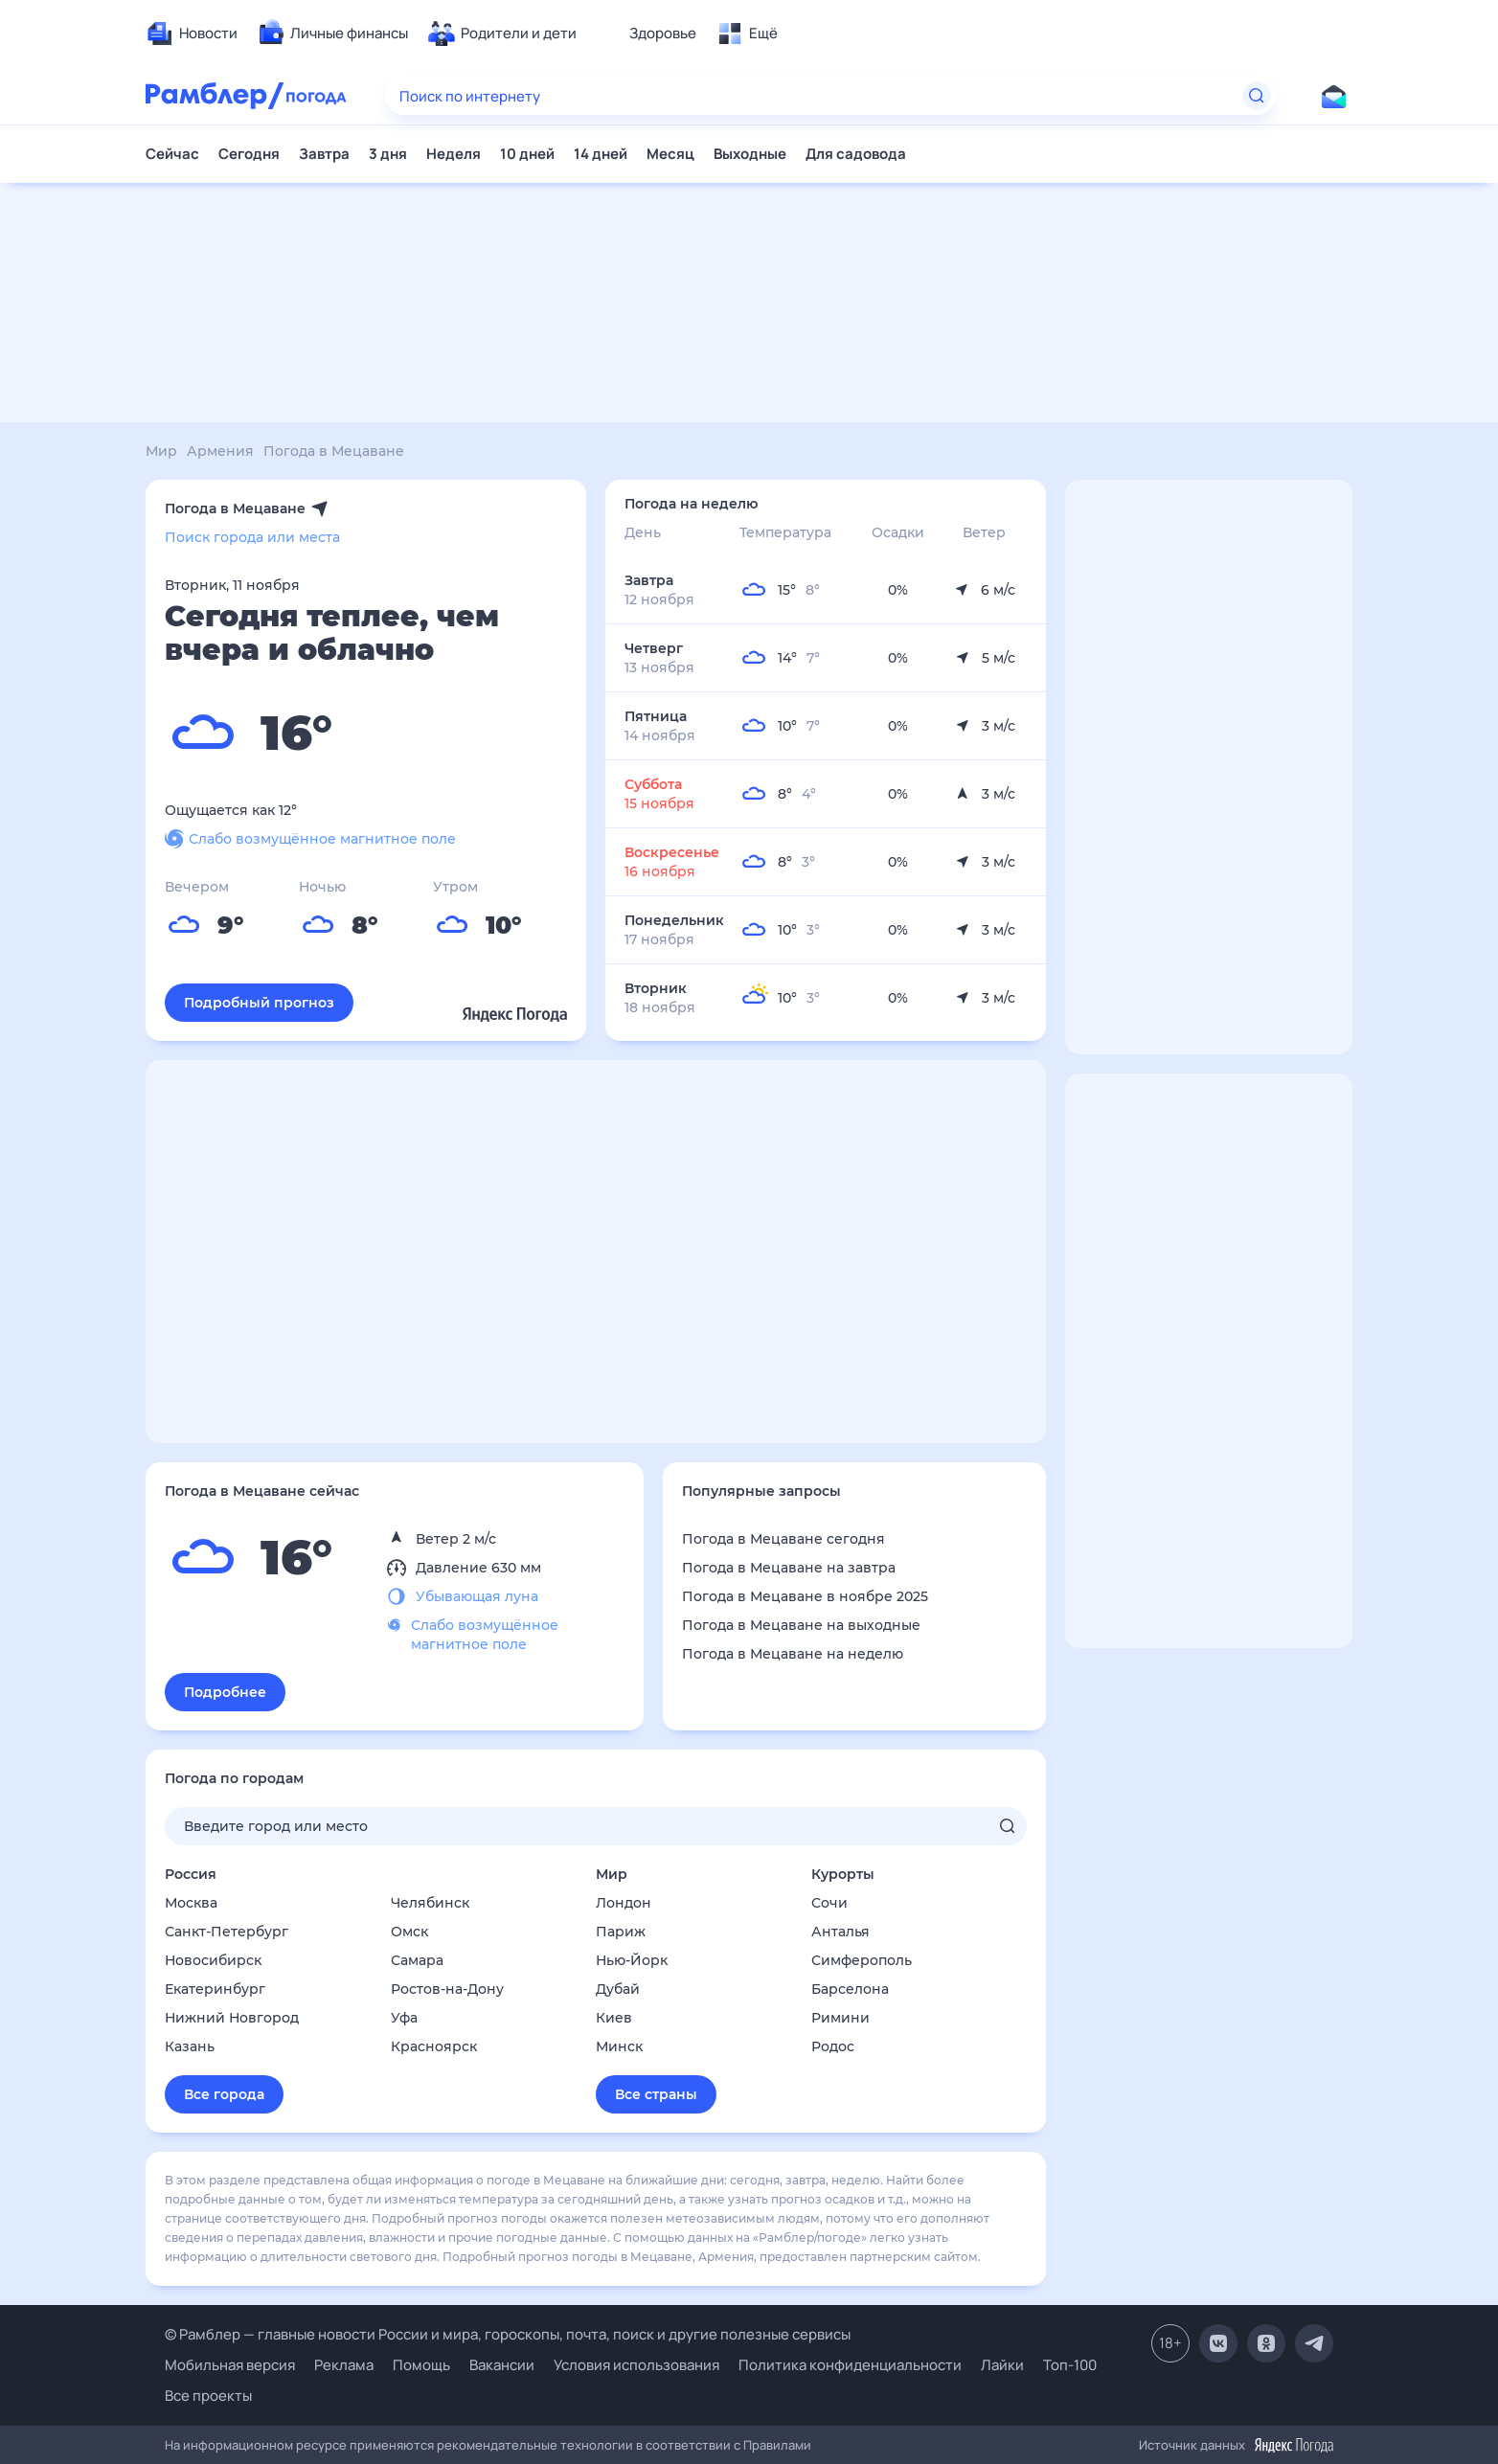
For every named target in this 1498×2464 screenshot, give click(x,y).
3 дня (388, 154)
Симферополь (861, 1960)
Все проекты (208, 2395)
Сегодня (249, 154)
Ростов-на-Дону (447, 1989)
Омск (409, 1931)
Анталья (840, 1931)
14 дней (600, 154)
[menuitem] (192, 33)
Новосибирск (213, 1960)
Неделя (453, 154)
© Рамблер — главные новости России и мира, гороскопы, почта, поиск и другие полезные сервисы (508, 2334)
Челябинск (430, 1902)
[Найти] (1256, 96)
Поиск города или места (252, 537)
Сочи (829, 1902)
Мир (611, 1874)
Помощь (421, 2365)
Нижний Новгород (232, 2017)
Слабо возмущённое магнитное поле (310, 838)
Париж (621, 1931)
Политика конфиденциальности (850, 2365)
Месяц (670, 154)
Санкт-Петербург (226, 1931)
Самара (417, 1960)
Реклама (344, 2365)
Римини (840, 2017)
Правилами (777, 2444)
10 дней (527, 154)
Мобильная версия (230, 2365)
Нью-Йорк (632, 1960)
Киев (614, 2017)
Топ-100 (1070, 2365)
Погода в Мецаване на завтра (789, 1567)
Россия (190, 1874)
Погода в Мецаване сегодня (783, 1539)
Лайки (1002, 2365)
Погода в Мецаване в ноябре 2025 (805, 1596)
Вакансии (501, 2365)
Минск (619, 2046)
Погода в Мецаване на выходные (801, 1625)
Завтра (324, 154)
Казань (190, 2046)
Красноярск (434, 2046)
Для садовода (856, 154)
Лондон (623, 1902)
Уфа (404, 2017)
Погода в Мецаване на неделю (792, 1653)
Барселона (850, 1989)
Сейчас (172, 154)
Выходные (750, 154)
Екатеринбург (215, 1989)
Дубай (618, 1989)
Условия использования (636, 2365)
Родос (832, 2046)
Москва (191, 1902)
